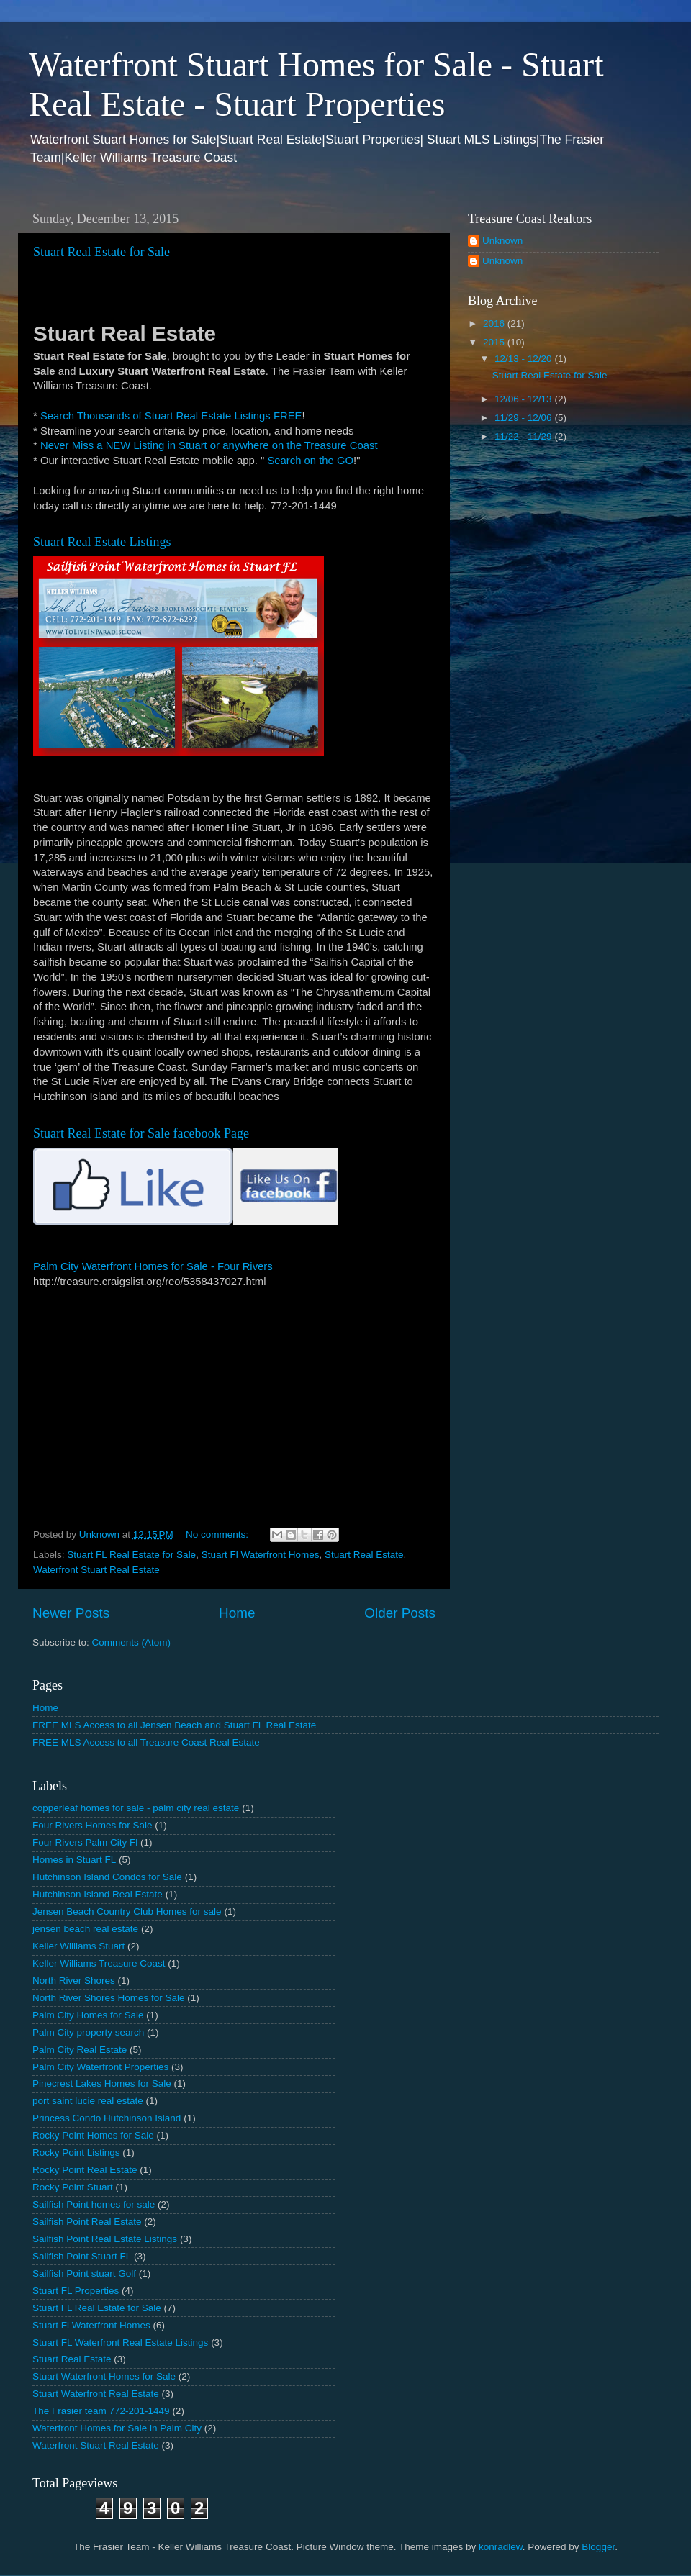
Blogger (598, 2546)
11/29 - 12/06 (524, 417)
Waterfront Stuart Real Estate (96, 1569)
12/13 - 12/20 (524, 358)
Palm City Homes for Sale (88, 2015)
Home (237, 1612)
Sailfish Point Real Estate (87, 2221)
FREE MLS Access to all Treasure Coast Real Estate (146, 1742)
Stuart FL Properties (75, 2290)
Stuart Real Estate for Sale (101, 252)
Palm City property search (88, 2032)
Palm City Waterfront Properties (100, 2067)
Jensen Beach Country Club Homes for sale (127, 1911)
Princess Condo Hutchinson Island (106, 2118)
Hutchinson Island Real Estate (97, 1894)
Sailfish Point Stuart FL (81, 2256)
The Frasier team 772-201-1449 (101, 2410)
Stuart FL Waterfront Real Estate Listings (120, 2342)
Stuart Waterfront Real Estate (95, 2393)
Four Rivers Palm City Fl (84, 1842)
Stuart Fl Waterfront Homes (261, 1554)
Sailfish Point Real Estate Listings (104, 2238)
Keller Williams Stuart (78, 1946)
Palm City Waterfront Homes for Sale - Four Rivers (153, 1266)
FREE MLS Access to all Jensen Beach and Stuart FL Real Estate (174, 1725)
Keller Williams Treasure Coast (99, 1963)
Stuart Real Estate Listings (102, 542)
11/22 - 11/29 (524, 436)
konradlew (501, 2546)
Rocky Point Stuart (72, 2187)
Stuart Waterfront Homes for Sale (104, 2376)
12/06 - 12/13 (524, 399)
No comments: (218, 1534)
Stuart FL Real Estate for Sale (131, 1554)
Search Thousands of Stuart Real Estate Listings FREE (171, 416)
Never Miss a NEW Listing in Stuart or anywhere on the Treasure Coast (209, 445)
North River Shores (73, 1980)
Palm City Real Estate (79, 2049)
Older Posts (399, 1612)
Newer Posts (70, 1612)
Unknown (502, 240)
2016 (495, 323)
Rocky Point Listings (76, 2152)
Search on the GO (310, 460)
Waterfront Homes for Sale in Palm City (117, 2428)
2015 (495, 342)
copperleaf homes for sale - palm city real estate (135, 1807)
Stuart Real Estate (364, 1554)
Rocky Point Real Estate (84, 2169)
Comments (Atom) (131, 1642)
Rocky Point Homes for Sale (93, 2135)
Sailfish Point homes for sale (93, 2204)
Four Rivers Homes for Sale (92, 1825)
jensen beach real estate (85, 1928)
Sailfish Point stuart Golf (84, 2273)
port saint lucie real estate (87, 2100)
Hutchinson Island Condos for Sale (107, 1877)
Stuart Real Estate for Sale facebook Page (141, 1133)
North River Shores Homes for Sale (108, 1997)
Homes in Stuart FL (74, 1859)
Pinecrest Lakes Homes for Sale (101, 2083)
